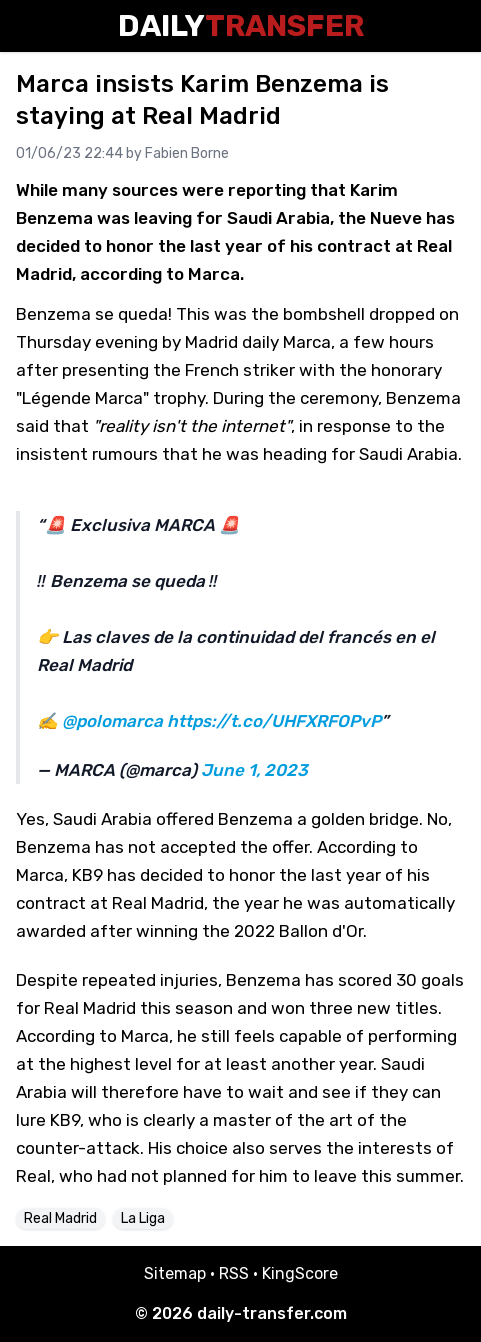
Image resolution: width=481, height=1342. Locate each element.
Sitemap (175, 1273)
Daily (241, 26)
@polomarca (112, 721)
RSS (234, 1273)
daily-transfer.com (272, 1313)
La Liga (143, 1218)
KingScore (300, 1273)
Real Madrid (60, 1218)
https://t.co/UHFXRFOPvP (274, 721)
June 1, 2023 (254, 770)
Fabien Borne (187, 153)
